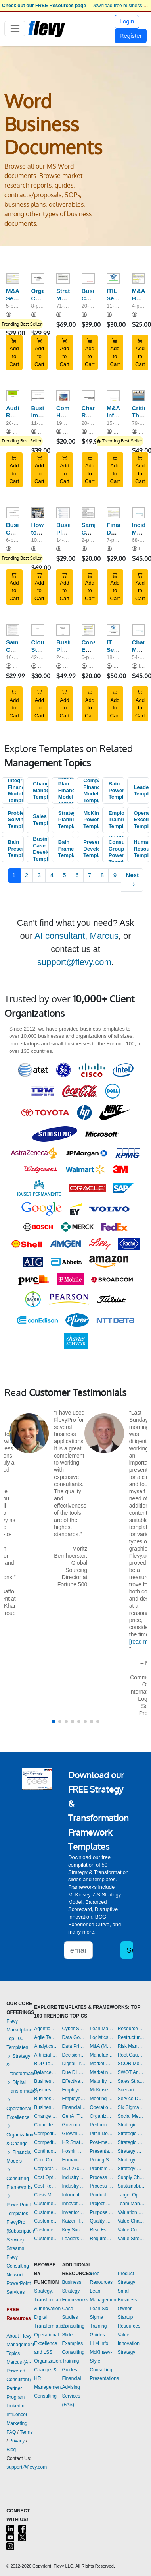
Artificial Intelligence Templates (46, 2055)
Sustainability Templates (131, 2186)
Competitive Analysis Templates (46, 2142)
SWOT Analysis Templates (131, 2072)
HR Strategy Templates (74, 2142)
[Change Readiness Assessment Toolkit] (88, 395)
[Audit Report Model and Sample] (12, 395)
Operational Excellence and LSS (46, 2343)
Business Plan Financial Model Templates (66, 790)
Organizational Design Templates (102, 2116)
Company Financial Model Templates (91, 790)
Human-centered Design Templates (74, 2160)
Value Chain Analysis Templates (131, 2221)
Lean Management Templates (102, 2028)
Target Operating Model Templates (131, 2195)
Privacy (17, 2441)
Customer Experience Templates (46, 2203)
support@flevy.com (74, 962)
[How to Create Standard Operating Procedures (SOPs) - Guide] (38, 512)
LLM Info (99, 2343)
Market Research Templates (102, 2063)
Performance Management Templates (102, 2125)
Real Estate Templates (102, 2230)
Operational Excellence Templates (141, 819)
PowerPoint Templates (18, 2204)
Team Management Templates (131, 2203)
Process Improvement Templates (102, 2177)
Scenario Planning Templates (131, 2090)
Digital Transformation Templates (74, 2063)
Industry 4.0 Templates (74, 2177)
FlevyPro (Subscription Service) (20, 2231)
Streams (15, 2248)
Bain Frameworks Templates (66, 848)
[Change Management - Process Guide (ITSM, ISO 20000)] (138, 630)
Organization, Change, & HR (48, 2369)
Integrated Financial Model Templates (16, 790)
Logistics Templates (102, 2037)
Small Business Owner (127, 2299)
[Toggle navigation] (14, 28)
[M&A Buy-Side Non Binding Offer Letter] (138, 278)
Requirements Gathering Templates (102, 2238)
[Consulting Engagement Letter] (88, 630)
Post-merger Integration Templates (102, 2142)
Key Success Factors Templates (74, 2230)
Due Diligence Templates (74, 2072)
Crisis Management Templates (46, 2195)
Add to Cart (14, 352)
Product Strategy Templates (102, 2195)
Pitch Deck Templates (102, 2133)
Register (131, 35)
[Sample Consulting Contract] (88, 512)
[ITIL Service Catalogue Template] (113, 278)
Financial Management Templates (74, 2107)
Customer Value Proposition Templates (46, 2230)
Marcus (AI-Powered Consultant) (18, 2370)
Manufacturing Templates (102, 2055)
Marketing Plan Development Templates (102, 2072)
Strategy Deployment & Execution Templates (131, 2151)
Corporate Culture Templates (46, 2168)
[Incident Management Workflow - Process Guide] (138, 512)
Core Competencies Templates (46, 2160)
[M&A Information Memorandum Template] (113, 395)
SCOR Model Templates (131, 2063)
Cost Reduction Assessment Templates (46, 2186)
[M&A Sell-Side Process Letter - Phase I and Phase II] (12, 278)
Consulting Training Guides (73, 2360)
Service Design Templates (131, 2098)
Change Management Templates (41, 790)
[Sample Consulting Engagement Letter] (12, 630)
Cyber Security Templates (74, 2028)
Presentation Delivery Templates (102, 2151)
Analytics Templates (46, 2046)
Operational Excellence (18, 2108)
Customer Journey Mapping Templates (46, 2212)
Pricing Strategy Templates (102, 2160)
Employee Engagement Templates (74, 2090)
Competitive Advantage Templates (46, 2133)
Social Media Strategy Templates (131, 2116)
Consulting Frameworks (19, 2178)
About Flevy (18, 2336)
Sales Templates (41, 819)
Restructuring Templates (131, 2037)
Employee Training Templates (116, 819)
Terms (26, 2432)
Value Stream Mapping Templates (131, 2238)
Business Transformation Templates (46, 2107)
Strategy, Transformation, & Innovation (50, 2299)
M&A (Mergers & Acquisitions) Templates (102, 2046)
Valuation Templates (131, 2212)
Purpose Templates (102, 2212)
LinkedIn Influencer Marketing (16, 2414)
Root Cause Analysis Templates (131, 2055)
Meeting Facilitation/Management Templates (102, 2098)
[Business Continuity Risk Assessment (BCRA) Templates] (12, 512)
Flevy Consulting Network (17, 2266)
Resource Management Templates (131, 2028)
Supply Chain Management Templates (131, 2177)
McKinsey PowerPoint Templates (91, 819)
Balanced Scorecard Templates (46, 2072)
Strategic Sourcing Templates (131, 2142)
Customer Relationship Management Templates (46, 2221)
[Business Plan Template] (63, 512)
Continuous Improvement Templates (46, 2151)
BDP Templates (46, 2063)
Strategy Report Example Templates (131, 2168)
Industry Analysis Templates (74, 2186)
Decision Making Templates (74, 2055)
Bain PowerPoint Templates (116, 790)
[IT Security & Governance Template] (113, 630)
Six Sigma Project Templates (131, 2107)
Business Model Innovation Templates (46, 2081)
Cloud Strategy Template (44, 650)
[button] (53, 1721)
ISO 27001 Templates (74, 2168)
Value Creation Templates (131, 2230)
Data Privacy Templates (74, 2046)
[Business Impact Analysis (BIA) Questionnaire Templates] (38, 395)
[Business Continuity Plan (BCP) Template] (88, 278)
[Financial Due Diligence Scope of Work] (113, 512)
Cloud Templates (46, 2125)
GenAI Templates (74, 2116)
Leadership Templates (141, 790)
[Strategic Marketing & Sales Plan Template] (63, 278)
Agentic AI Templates (46, 2028)
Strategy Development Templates (131, 2160)
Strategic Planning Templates (66, 819)
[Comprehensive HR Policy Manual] (63, 395)
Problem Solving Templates (16, 819)
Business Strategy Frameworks (75, 2291)
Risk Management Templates (131, 2046)
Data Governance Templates (74, 2037)
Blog (11, 2449)
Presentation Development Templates (91, 848)
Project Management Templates (102, 2203)
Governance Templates (74, 2125)
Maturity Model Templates (102, 2081)
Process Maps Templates (102, 2186)
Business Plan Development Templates (46, 2090)
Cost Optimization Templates (46, 2177)
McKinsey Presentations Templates (102, 2090)
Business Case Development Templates (41, 849)
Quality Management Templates (102, 2221)
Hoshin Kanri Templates (74, 2151)
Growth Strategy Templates (74, 2133)
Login (127, 21)
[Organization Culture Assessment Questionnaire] (38, 278)
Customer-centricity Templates (46, 2238)
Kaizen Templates (74, 2221)
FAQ (11, 2432)
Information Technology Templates (74, 2195)
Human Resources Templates (141, 848)
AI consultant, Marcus (76, 936)
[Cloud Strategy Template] (38, 630)
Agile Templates (46, 2037)
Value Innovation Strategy (129, 2343)
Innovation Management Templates (74, 2203)
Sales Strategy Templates (131, 2081)
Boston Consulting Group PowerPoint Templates (116, 849)
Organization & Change (19, 2134)
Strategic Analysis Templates (131, 2125)
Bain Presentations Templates (16, 848)
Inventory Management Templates (74, 2212)
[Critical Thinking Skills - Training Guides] (138, 395)
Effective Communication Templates (74, 2081)
